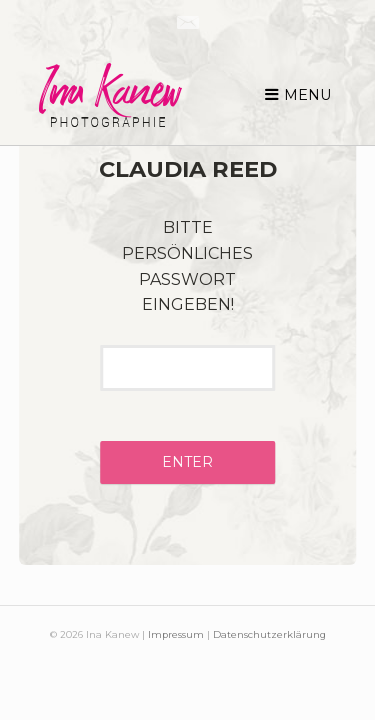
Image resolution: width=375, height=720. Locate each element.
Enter (187, 462)
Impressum (176, 634)
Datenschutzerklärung (269, 634)
